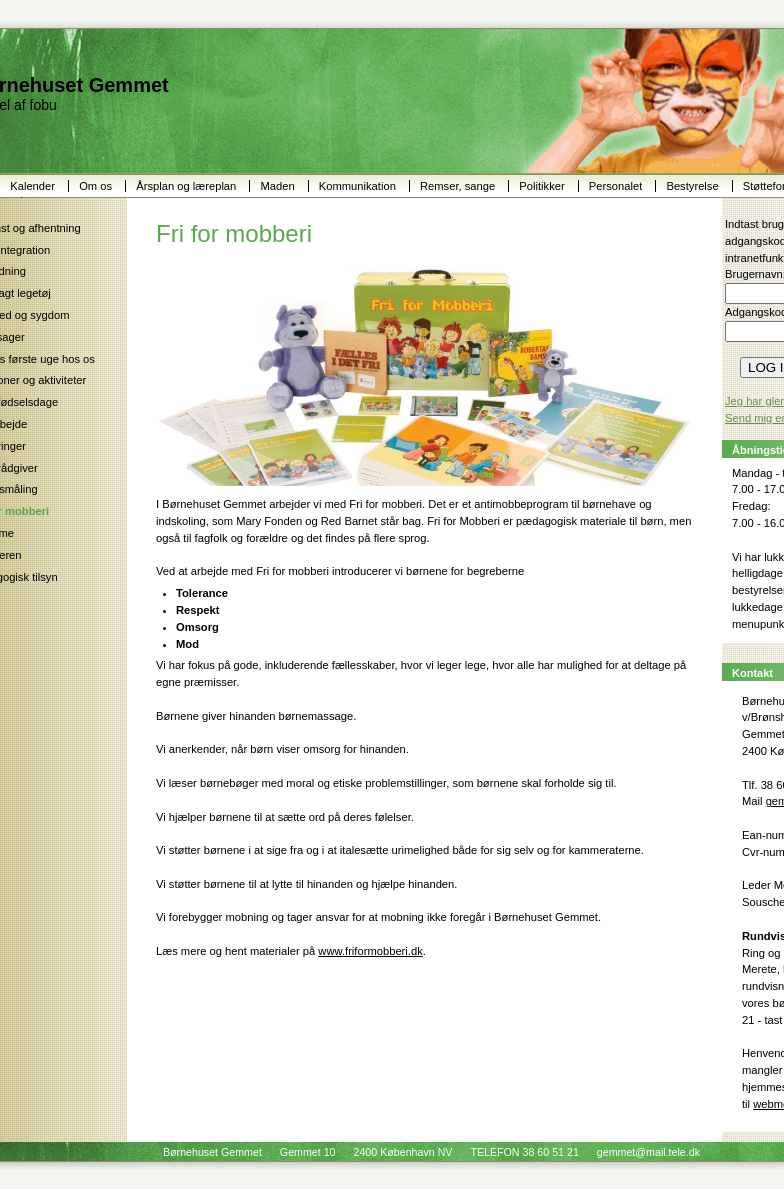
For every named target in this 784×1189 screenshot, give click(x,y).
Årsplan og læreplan (187, 186)
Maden (278, 186)
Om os (97, 186)
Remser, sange (459, 186)
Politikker (543, 186)
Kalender (34, 186)
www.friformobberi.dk (370, 951)
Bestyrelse (693, 186)
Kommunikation (359, 186)
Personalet (617, 186)
